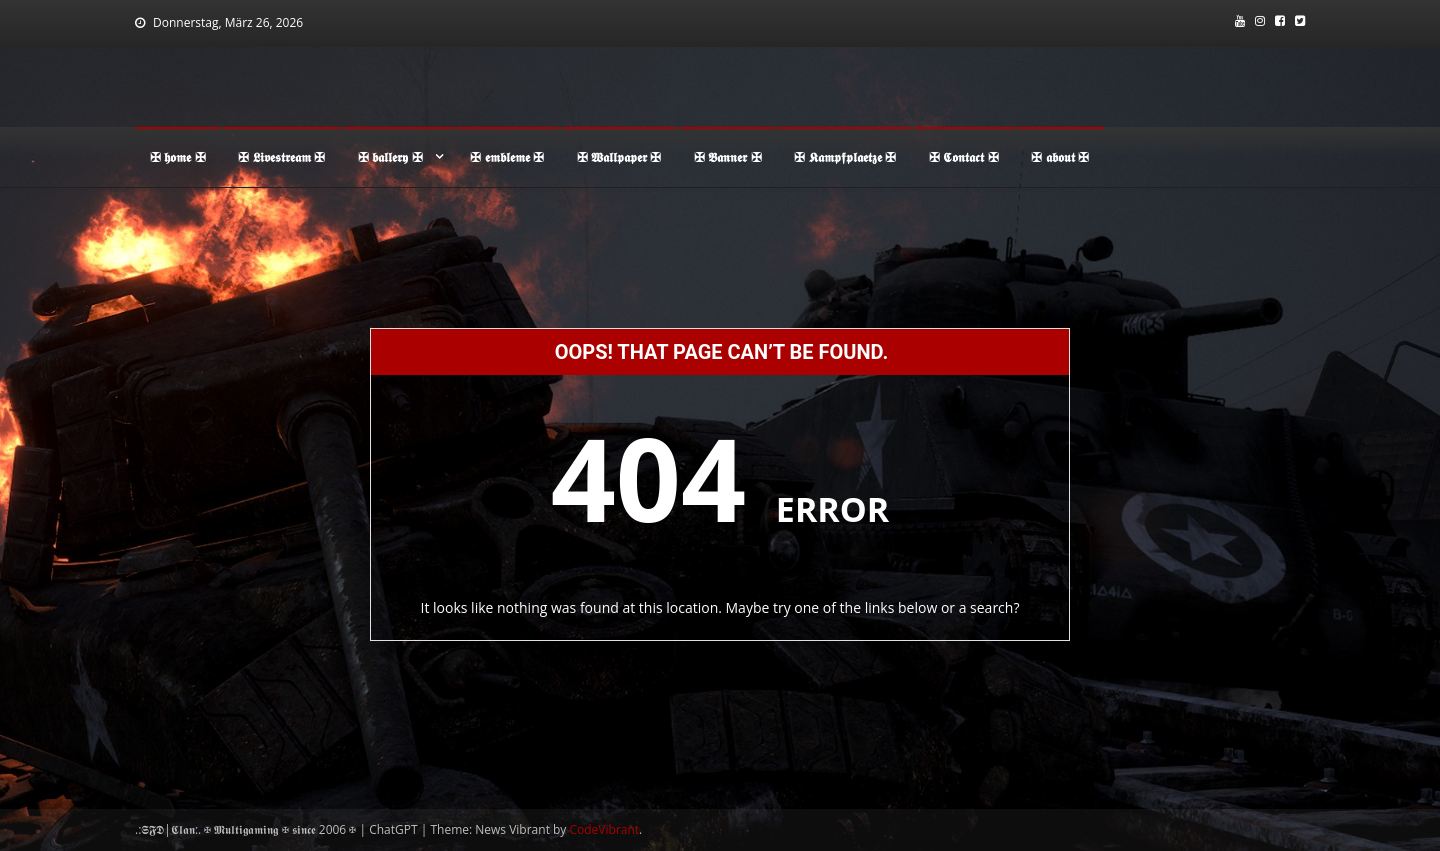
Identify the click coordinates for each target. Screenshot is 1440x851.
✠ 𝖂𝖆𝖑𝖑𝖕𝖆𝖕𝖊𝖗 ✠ (619, 157)
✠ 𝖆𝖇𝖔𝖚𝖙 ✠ (1060, 157)
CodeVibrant (605, 829)
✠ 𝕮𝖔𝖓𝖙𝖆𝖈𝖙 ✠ (964, 157)
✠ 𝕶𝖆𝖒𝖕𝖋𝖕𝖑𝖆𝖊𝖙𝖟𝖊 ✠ (845, 157)
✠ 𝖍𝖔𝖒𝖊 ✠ (178, 157)
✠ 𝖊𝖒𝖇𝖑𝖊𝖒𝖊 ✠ (507, 157)
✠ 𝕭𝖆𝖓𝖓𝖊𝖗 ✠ (728, 157)
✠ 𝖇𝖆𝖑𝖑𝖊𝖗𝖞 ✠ (390, 157)
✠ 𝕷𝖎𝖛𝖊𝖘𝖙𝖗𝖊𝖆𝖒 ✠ (281, 157)
